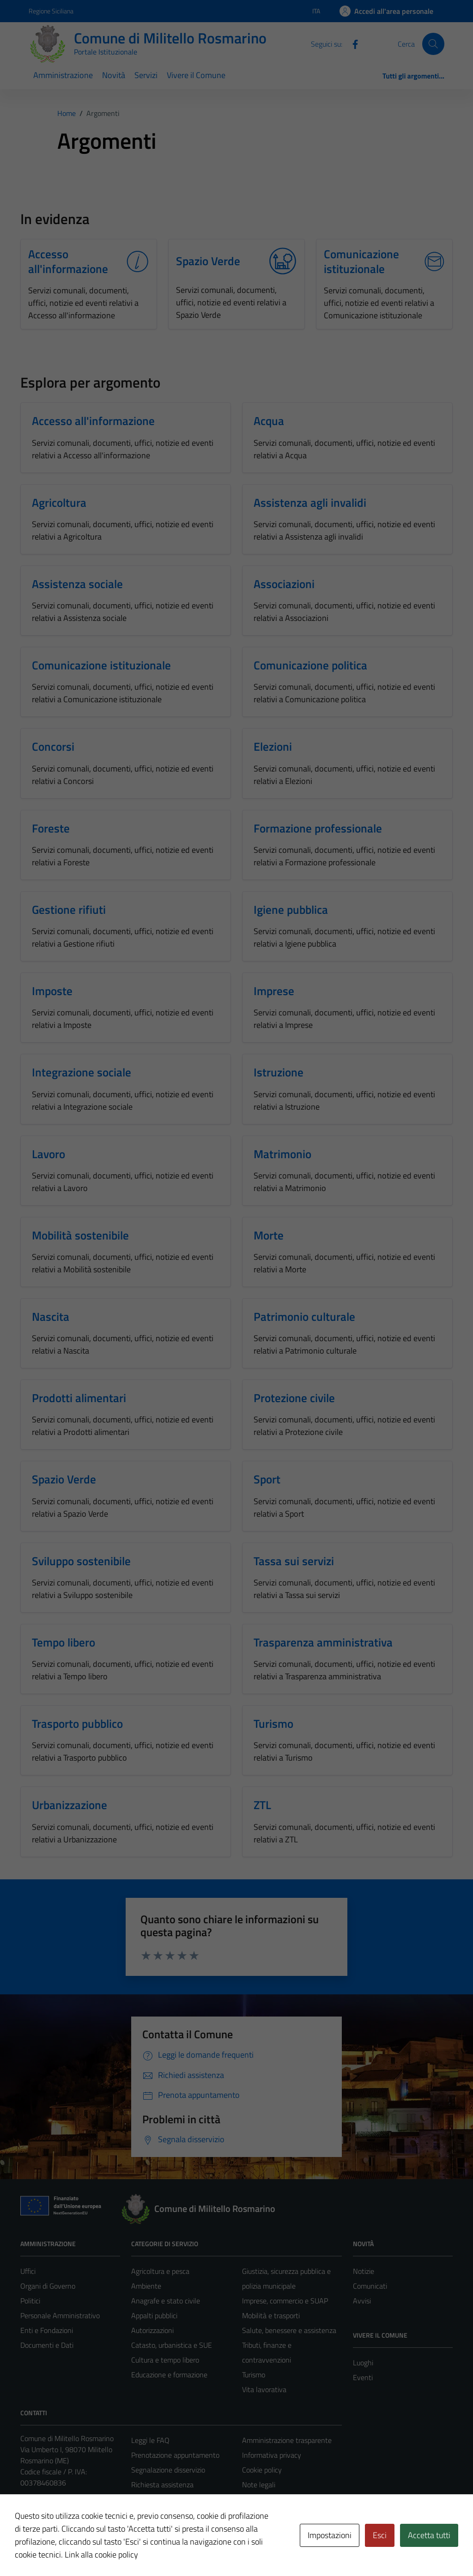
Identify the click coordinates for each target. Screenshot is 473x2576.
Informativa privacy (271, 2455)
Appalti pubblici (154, 2315)
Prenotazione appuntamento (175, 2455)
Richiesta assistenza (162, 2484)
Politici (30, 2300)
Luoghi (363, 2362)
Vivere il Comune (196, 75)
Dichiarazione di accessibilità (285, 2499)
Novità (113, 75)
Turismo (253, 2374)
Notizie (363, 2271)
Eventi (363, 2377)
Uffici (28, 2271)
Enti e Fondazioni (46, 2330)
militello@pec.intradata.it (75, 2504)
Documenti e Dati (46, 2345)
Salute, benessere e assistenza (289, 2330)
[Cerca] (433, 44)
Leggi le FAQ (150, 2440)
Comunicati (370, 2285)
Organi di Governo (47, 2285)
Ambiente (146, 2285)
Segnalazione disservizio (168, 2469)
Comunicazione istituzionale (361, 261)
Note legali (258, 2484)
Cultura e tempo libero (165, 2359)
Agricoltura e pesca (160, 2271)
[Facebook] (351, 43)
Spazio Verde (208, 261)
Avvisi (362, 2300)
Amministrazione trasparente (287, 2440)
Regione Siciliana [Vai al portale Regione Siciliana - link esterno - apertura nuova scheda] (51, 11)
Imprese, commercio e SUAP (285, 2300)
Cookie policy (262, 2469)
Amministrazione (63, 75)
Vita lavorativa (264, 2389)
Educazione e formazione (169, 2374)
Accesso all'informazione (68, 261)
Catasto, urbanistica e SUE (171, 2345)
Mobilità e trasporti (271, 2315)
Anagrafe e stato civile (165, 2300)
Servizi (146, 75)
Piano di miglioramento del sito (289, 2514)
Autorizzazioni (152, 2330)
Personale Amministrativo (60, 2315)
